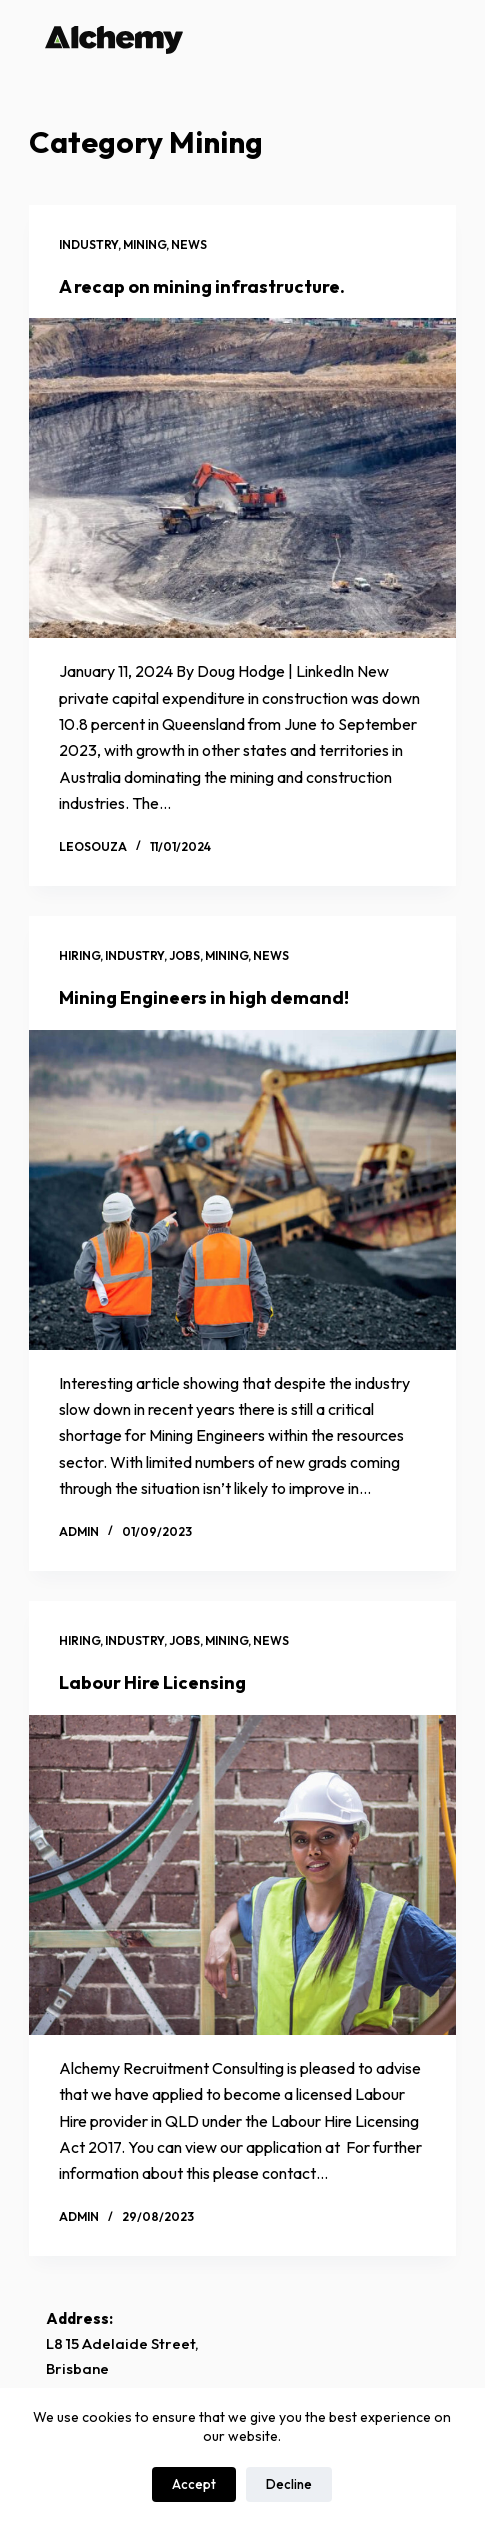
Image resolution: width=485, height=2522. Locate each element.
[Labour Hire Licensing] (242, 1875)
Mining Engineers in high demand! (204, 997)
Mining (144, 244)
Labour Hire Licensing (152, 1682)
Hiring (79, 955)
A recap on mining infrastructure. (202, 286)
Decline (289, 2484)
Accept (194, 2484)
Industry (88, 244)
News (189, 244)
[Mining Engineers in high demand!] (242, 1190)
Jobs (184, 955)
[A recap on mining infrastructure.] (242, 478)
